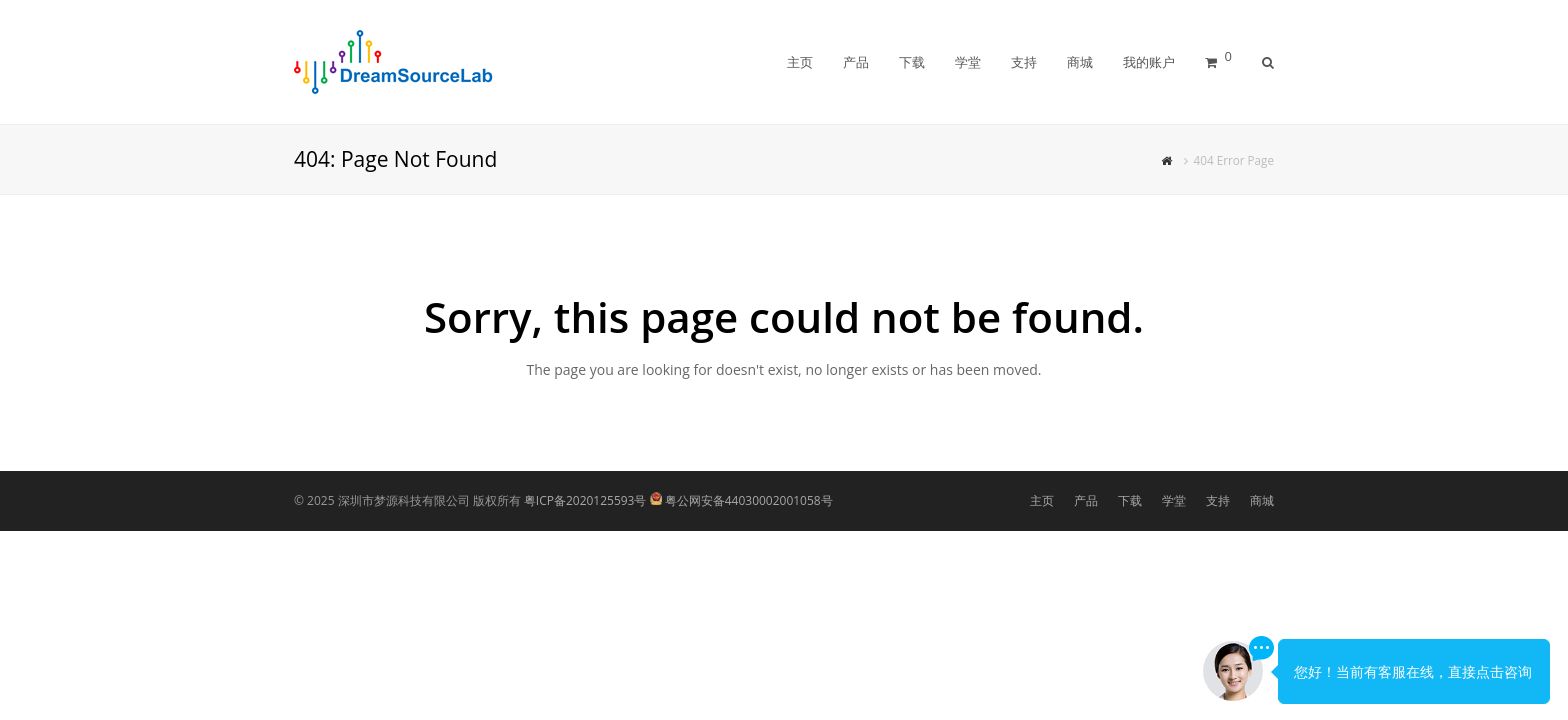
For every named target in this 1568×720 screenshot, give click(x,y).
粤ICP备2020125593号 (585, 500)
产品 (1086, 500)
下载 (1130, 500)
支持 (1218, 500)
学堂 (1174, 500)
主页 (1042, 500)
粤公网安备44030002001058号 (749, 500)
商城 (1262, 500)
